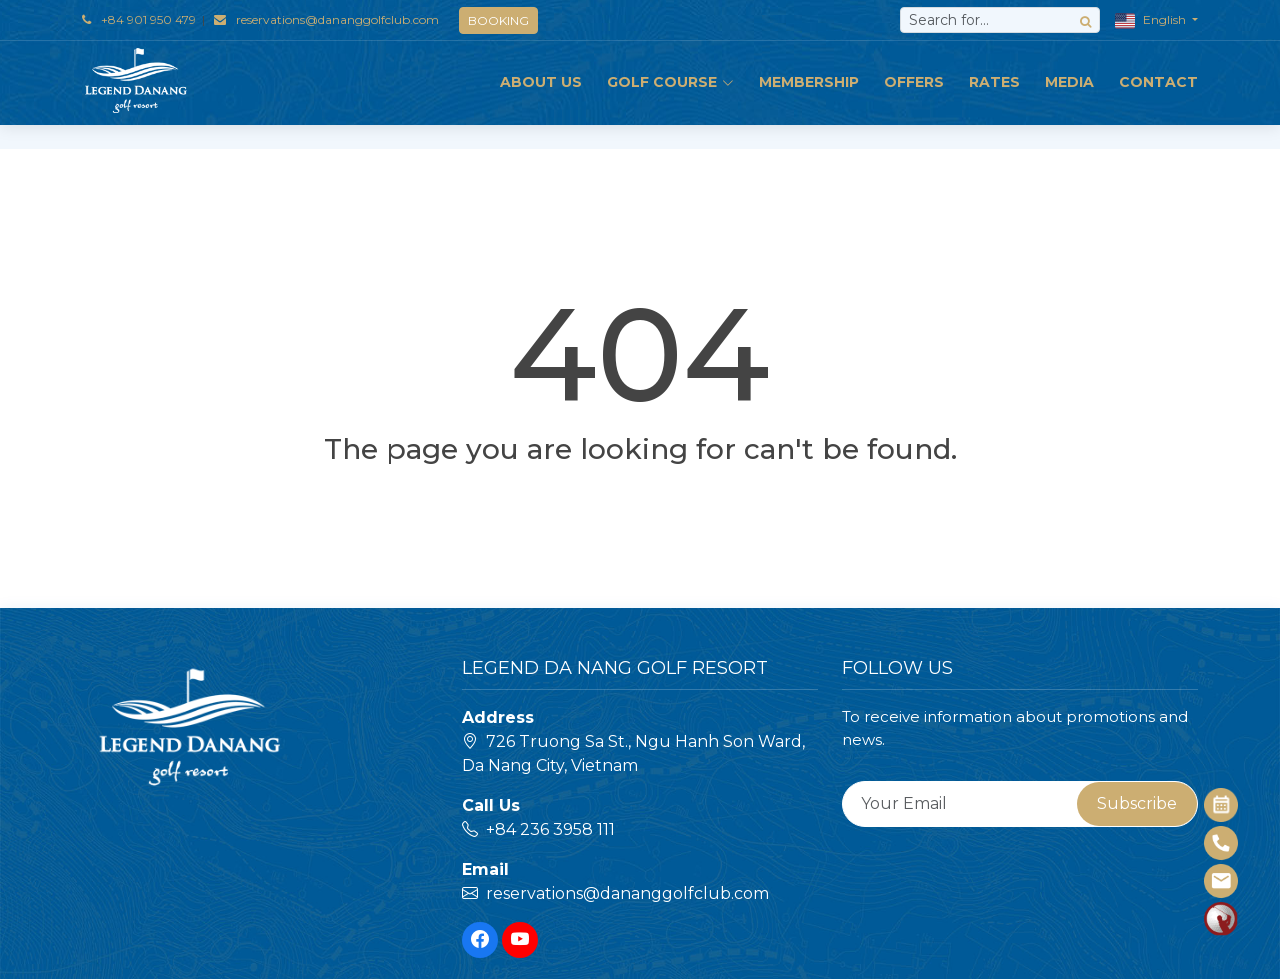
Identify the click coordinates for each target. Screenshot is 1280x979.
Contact (1158, 82)
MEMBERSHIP (809, 82)
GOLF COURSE (670, 82)
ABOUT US (541, 82)
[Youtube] (520, 940)
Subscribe (1137, 803)
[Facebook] (480, 940)
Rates (994, 82)
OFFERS (914, 82)
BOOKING (498, 20)
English (1152, 21)
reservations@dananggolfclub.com (337, 19)
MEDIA (1069, 82)
